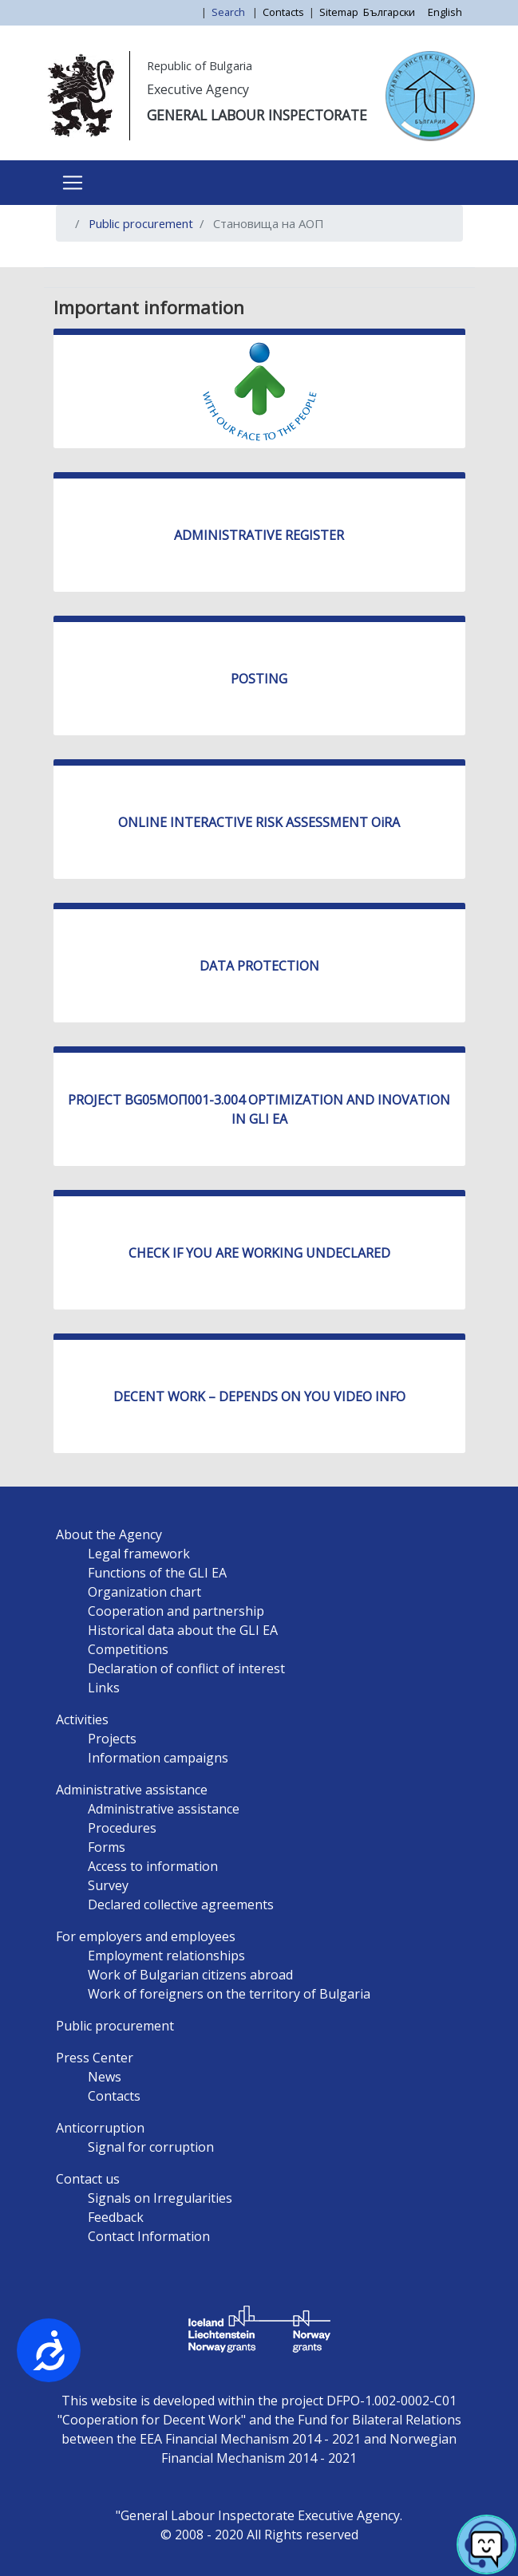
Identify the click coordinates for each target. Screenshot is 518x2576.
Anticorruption (100, 2128)
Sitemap (338, 12)
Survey (108, 1885)
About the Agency (109, 1534)
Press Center (94, 2057)
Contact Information (149, 2236)
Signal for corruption (151, 2147)
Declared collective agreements (181, 1904)
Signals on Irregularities (160, 2198)
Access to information (153, 1866)
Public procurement (141, 223)
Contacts (283, 12)
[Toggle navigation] (72, 182)
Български (389, 12)
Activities (82, 1719)
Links (104, 1687)
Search (229, 12)
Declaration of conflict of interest (186, 1668)
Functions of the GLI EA (157, 1572)
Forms (106, 1847)
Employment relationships (166, 1955)
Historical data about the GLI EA (183, 1630)
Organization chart (144, 1592)
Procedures (122, 1828)
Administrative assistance (132, 1789)
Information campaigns (158, 1758)
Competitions (128, 1649)
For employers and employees (145, 1936)
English (445, 12)
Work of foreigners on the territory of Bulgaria (229, 1994)
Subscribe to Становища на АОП (74, 260)
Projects (112, 1738)
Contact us (88, 2179)
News (104, 2077)
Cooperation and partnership (176, 1611)
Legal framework (139, 1553)
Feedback (116, 2217)
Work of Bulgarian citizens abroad (190, 1974)
